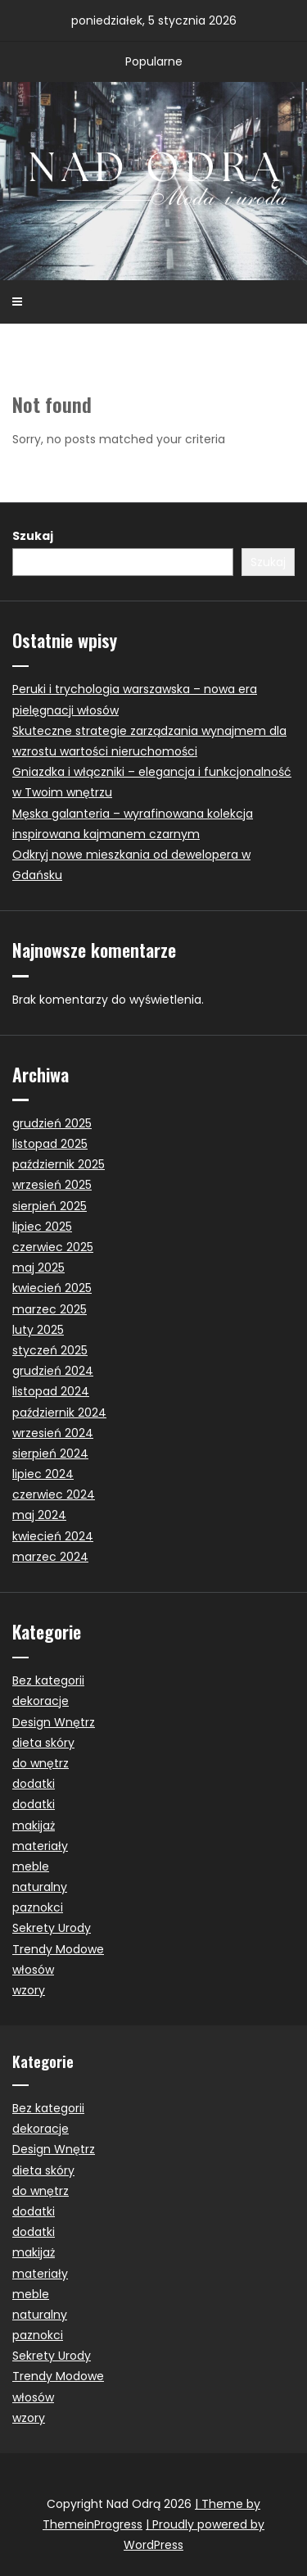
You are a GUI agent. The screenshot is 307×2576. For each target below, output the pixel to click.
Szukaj (32, 536)
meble (30, 1866)
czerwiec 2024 (53, 1494)
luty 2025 (38, 1330)
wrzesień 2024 (52, 1433)
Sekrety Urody (51, 1928)
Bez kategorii (48, 1680)
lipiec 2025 (42, 1226)
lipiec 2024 (43, 1474)
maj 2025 (38, 1267)
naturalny (39, 1887)
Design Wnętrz (53, 1722)
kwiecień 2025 (52, 1288)
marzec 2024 (50, 1557)
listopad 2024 (50, 1391)
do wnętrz (40, 1763)
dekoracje (40, 1701)
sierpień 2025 (49, 1206)
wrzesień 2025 (52, 1185)
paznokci (37, 1907)
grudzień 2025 (52, 1123)
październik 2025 (58, 1164)
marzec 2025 (49, 1309)
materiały (40, 1846)
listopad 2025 (50, 1144)
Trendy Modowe (58, 1949)
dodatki (33, 1784)
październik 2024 (59, 1412)
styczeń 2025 (50, 1350)
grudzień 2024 (52, 1371)
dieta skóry (43, 1743)
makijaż (33, 1825)
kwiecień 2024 (52, 1536)
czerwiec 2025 (52, 1247)
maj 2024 (39, 1515)
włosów (33, 1969)
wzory (28, 1990)
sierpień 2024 (50, 1453)
